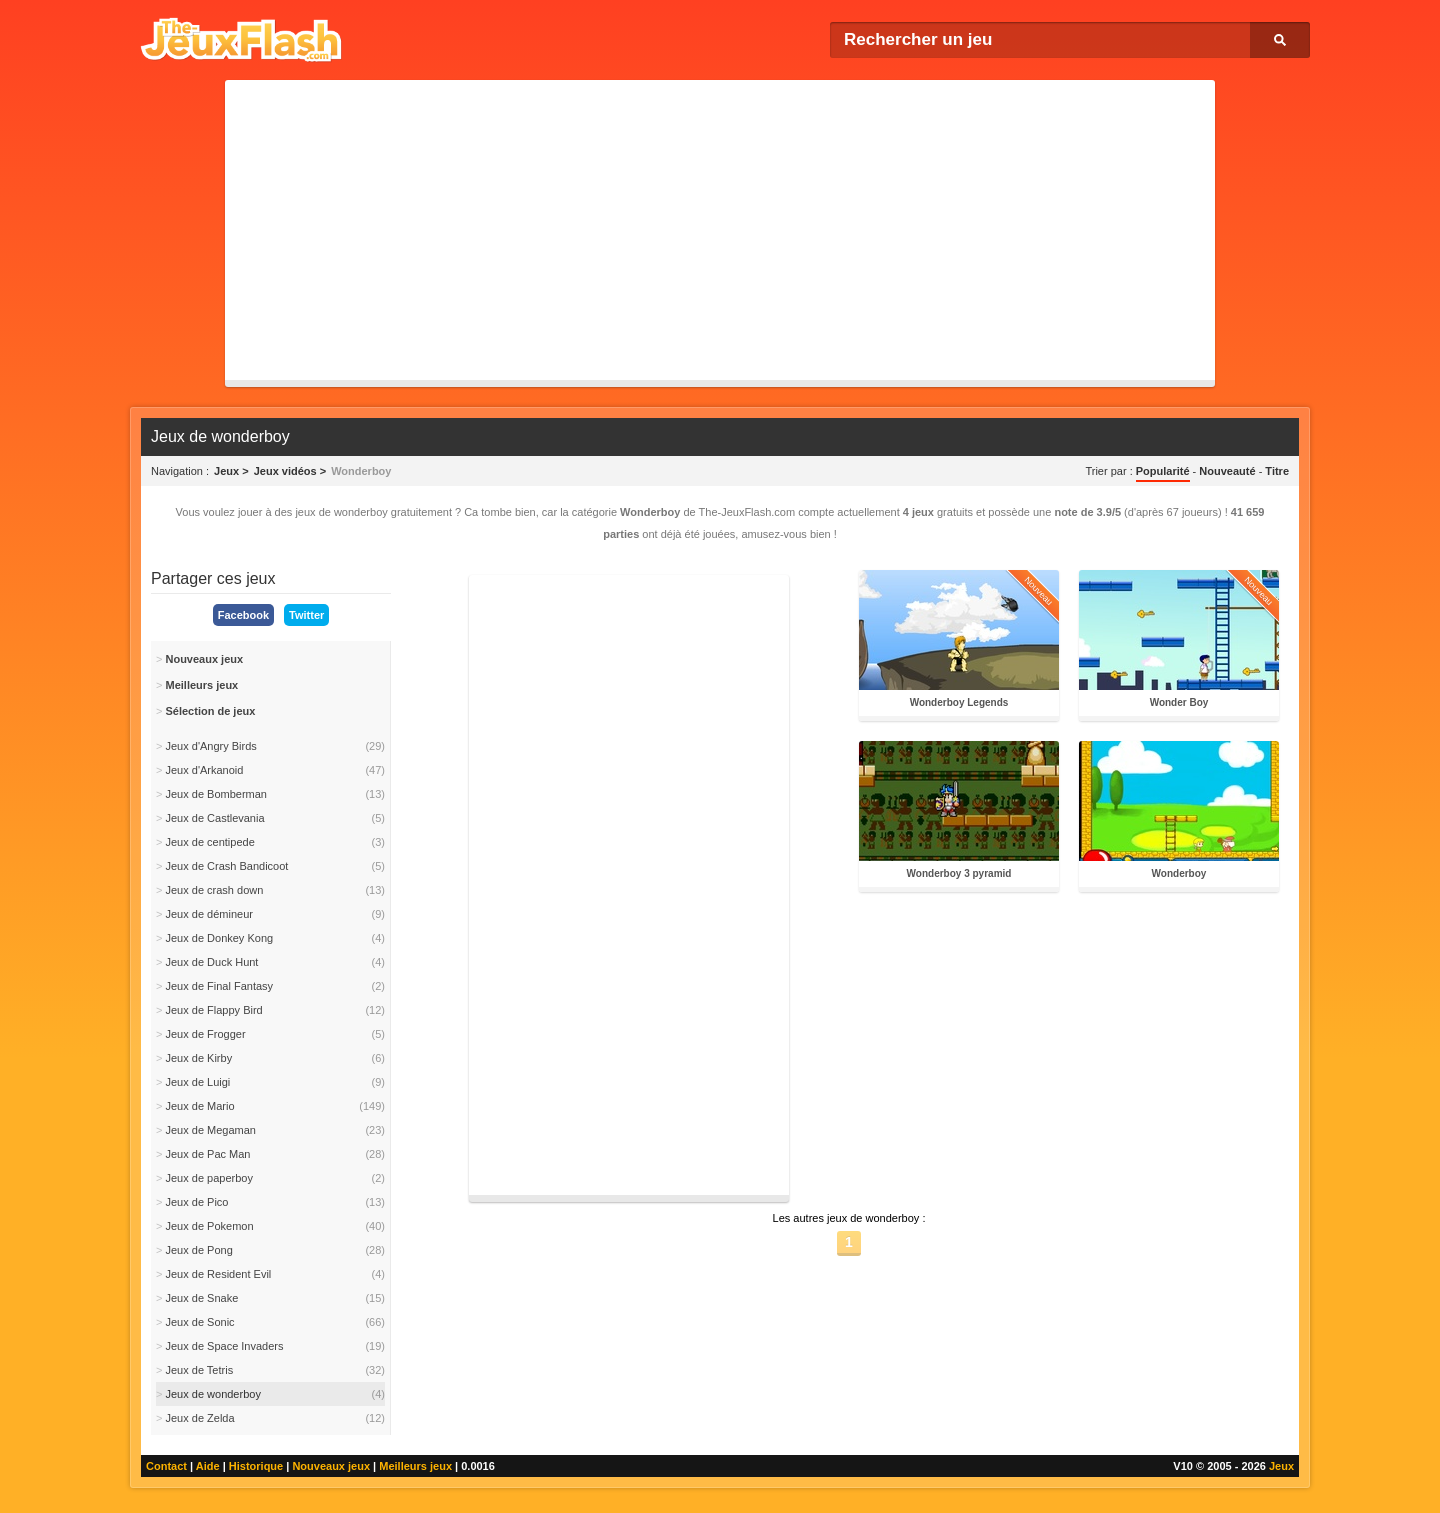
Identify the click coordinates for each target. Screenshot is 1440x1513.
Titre (1277, 471)
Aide (208, 1466)
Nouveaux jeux (331, 1466)
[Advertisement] (720, 230)
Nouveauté (1227, 471)
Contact (166, 1466)
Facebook (243, 615)
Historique (256, 1466)
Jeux (1281, 1466)
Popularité (1163, 471)
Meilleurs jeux (415, 1466)
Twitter (306, 615)
